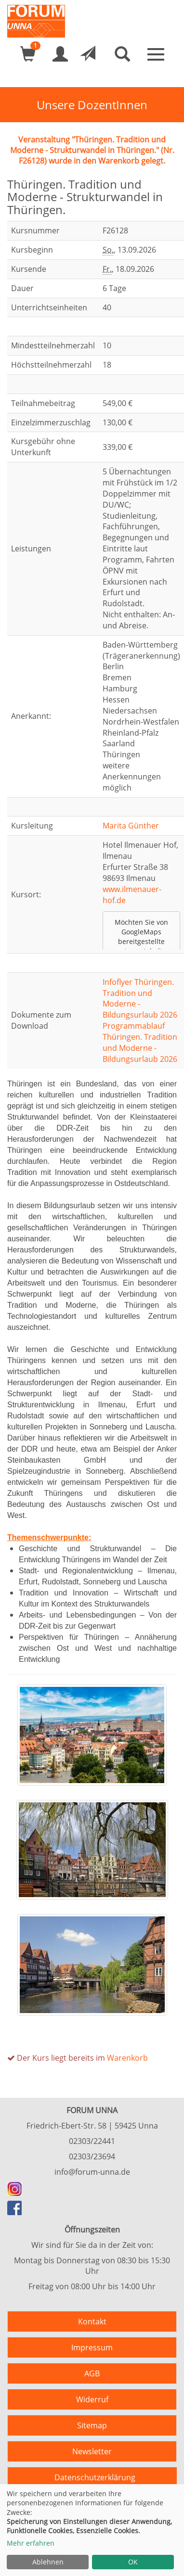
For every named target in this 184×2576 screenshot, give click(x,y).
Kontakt (92, 2321)
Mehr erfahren (30, 2543)
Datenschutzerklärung (94, 2477)
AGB (92, 2373)
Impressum (92, 2347)
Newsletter (92, 2451)
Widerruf (92, 2399)
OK (133, 2561)
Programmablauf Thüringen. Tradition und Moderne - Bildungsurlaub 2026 (140, 1042)
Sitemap (92, 2425)
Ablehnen (48, 2561)
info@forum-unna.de (92, 2172)
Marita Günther (131, 825)
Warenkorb (127, 2058)
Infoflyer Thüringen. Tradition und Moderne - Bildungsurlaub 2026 (140, 998)
